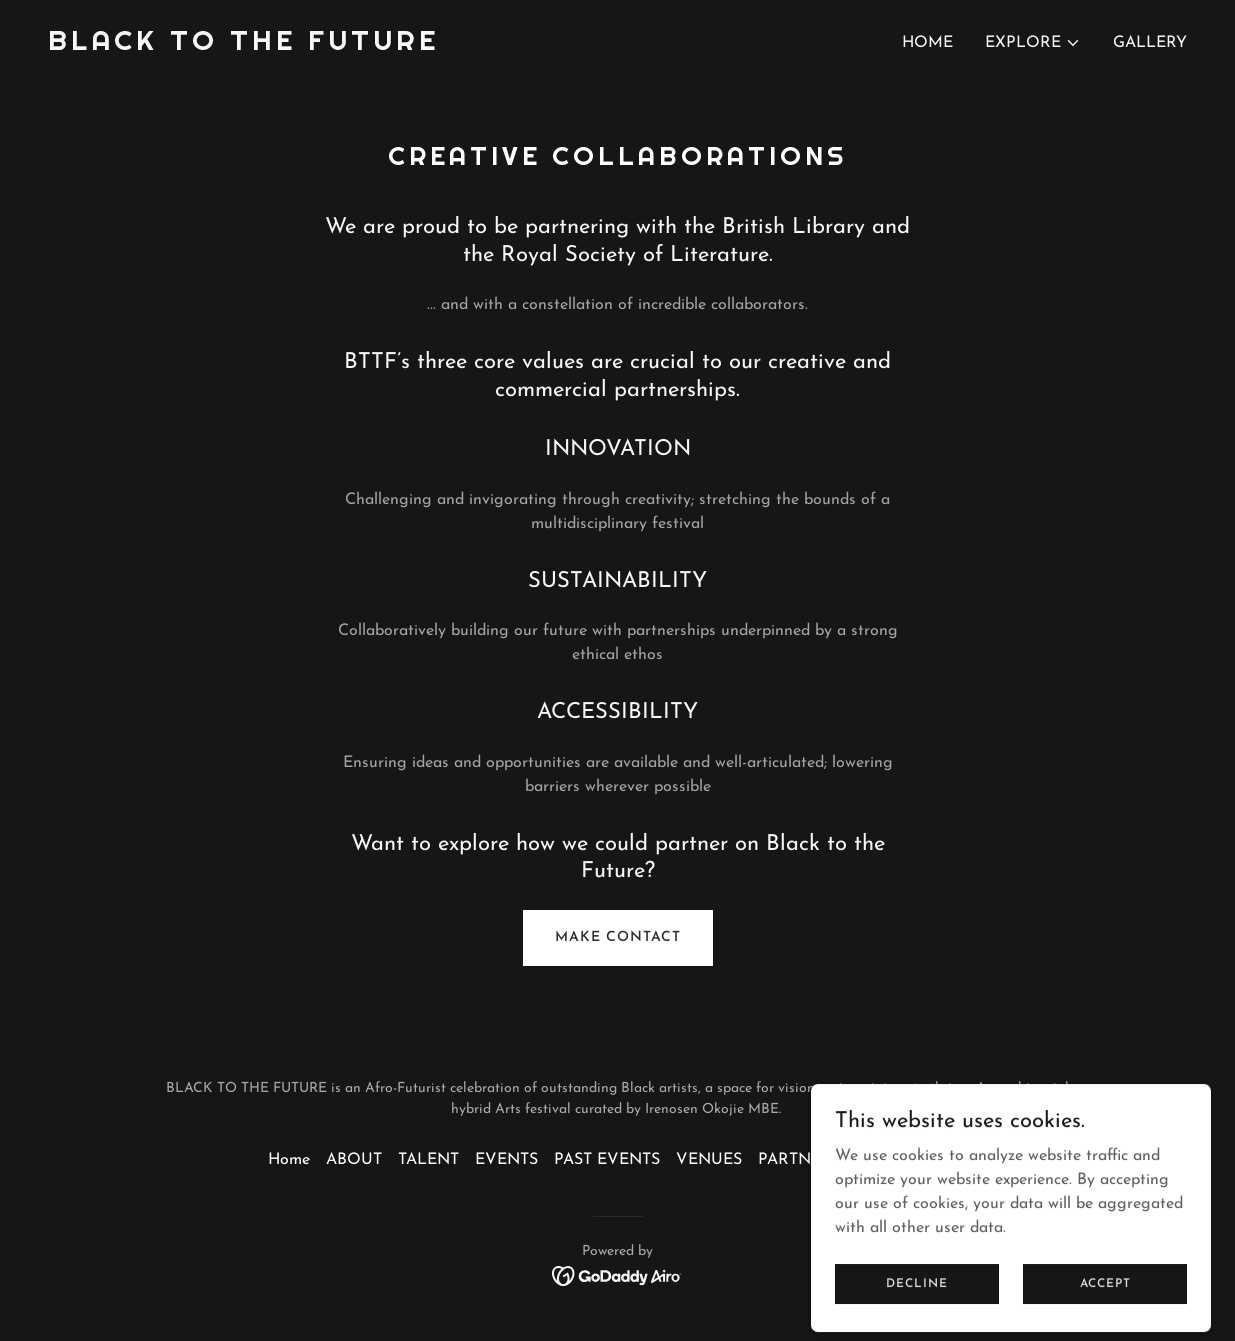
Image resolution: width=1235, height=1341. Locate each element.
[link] (243, 46)
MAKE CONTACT (618, 937)
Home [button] (289, 1160)
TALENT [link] (428, 1160)
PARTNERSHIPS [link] (817, 1160)
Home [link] (927, 43)
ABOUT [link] (354, 1160)
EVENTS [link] (506, 1160)
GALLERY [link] (1150, 43)
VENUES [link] (709, 1160)
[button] (1033, 43)
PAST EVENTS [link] (607, 1160)
